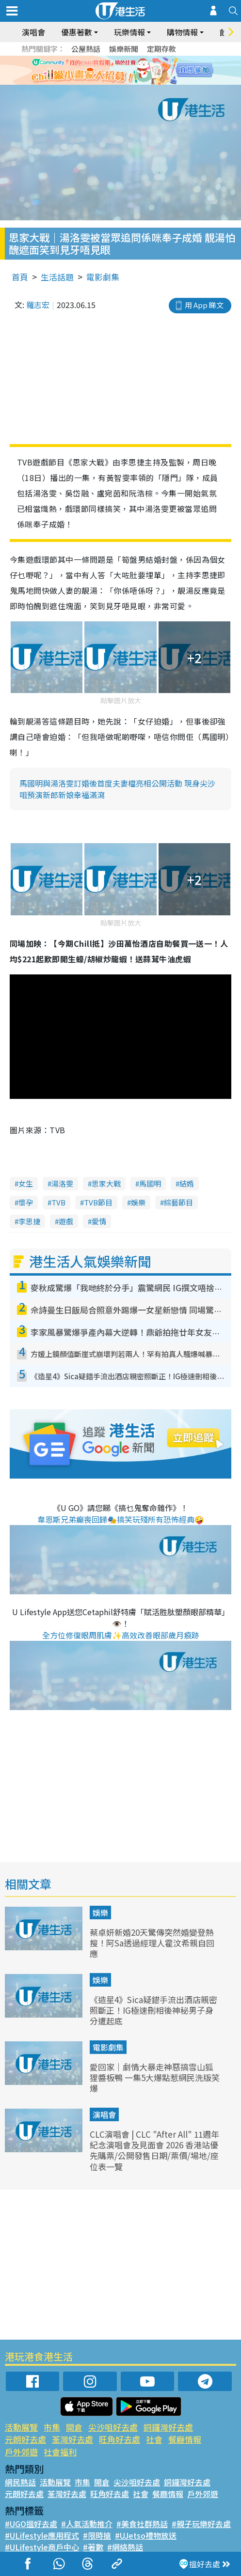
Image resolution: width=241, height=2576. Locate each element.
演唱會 (33, 32)
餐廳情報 (184, 2439)
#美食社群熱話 (142, 2524)
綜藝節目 (178, 1202)
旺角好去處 (119, 2439)
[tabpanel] (120, 70)
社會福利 (60, 2452)
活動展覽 (21, 2427)
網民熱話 (20, 2482)
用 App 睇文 (204, 305)
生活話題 (57, 277)
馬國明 (150, 1183)
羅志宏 (37, 304)
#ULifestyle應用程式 (42, 2535)
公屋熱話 (85, 49)
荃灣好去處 (72, 2439)
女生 (25, 1183)
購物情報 (182, 32)
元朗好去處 (25, 2439)
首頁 (20, 277)
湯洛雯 (62, 1183)
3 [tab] (123, 82)
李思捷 (29, 1221)
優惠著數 (76, 32)
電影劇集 (102, 277)
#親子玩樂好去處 (201, 2524)
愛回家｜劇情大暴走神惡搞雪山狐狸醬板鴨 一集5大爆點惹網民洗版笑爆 (155, 2077)
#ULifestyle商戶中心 (42, 2547)
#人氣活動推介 (86, 2524)
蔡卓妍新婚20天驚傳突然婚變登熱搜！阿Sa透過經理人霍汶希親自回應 (152, 1942)
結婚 (186, 1183)
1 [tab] (104, 82)
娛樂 (138, 1202)
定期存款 (161, 49)
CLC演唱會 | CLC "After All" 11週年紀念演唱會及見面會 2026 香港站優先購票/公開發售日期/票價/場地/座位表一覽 (154, 2150)
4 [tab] (133, 82)
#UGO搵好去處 (31, 2524)
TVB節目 (98, 1202)
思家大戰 (106, 1183)
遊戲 (66, 1221)
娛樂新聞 (123, 49)
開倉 (74, 2427)
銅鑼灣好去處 (168, 2427)
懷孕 (25, 1202)
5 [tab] (142, 82)
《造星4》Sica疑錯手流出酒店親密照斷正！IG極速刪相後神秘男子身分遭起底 (153, 2010)
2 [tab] (113, 82)
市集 (52, 2427)
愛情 (99, 1221)
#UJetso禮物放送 (146, 2535)
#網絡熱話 (125, 2547)
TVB (58, 1202)
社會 (154, 2439)
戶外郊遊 (21, 2452)
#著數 (93, 2547)
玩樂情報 (129, 32)
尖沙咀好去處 (113, 2427)
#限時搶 (97, 2535)
